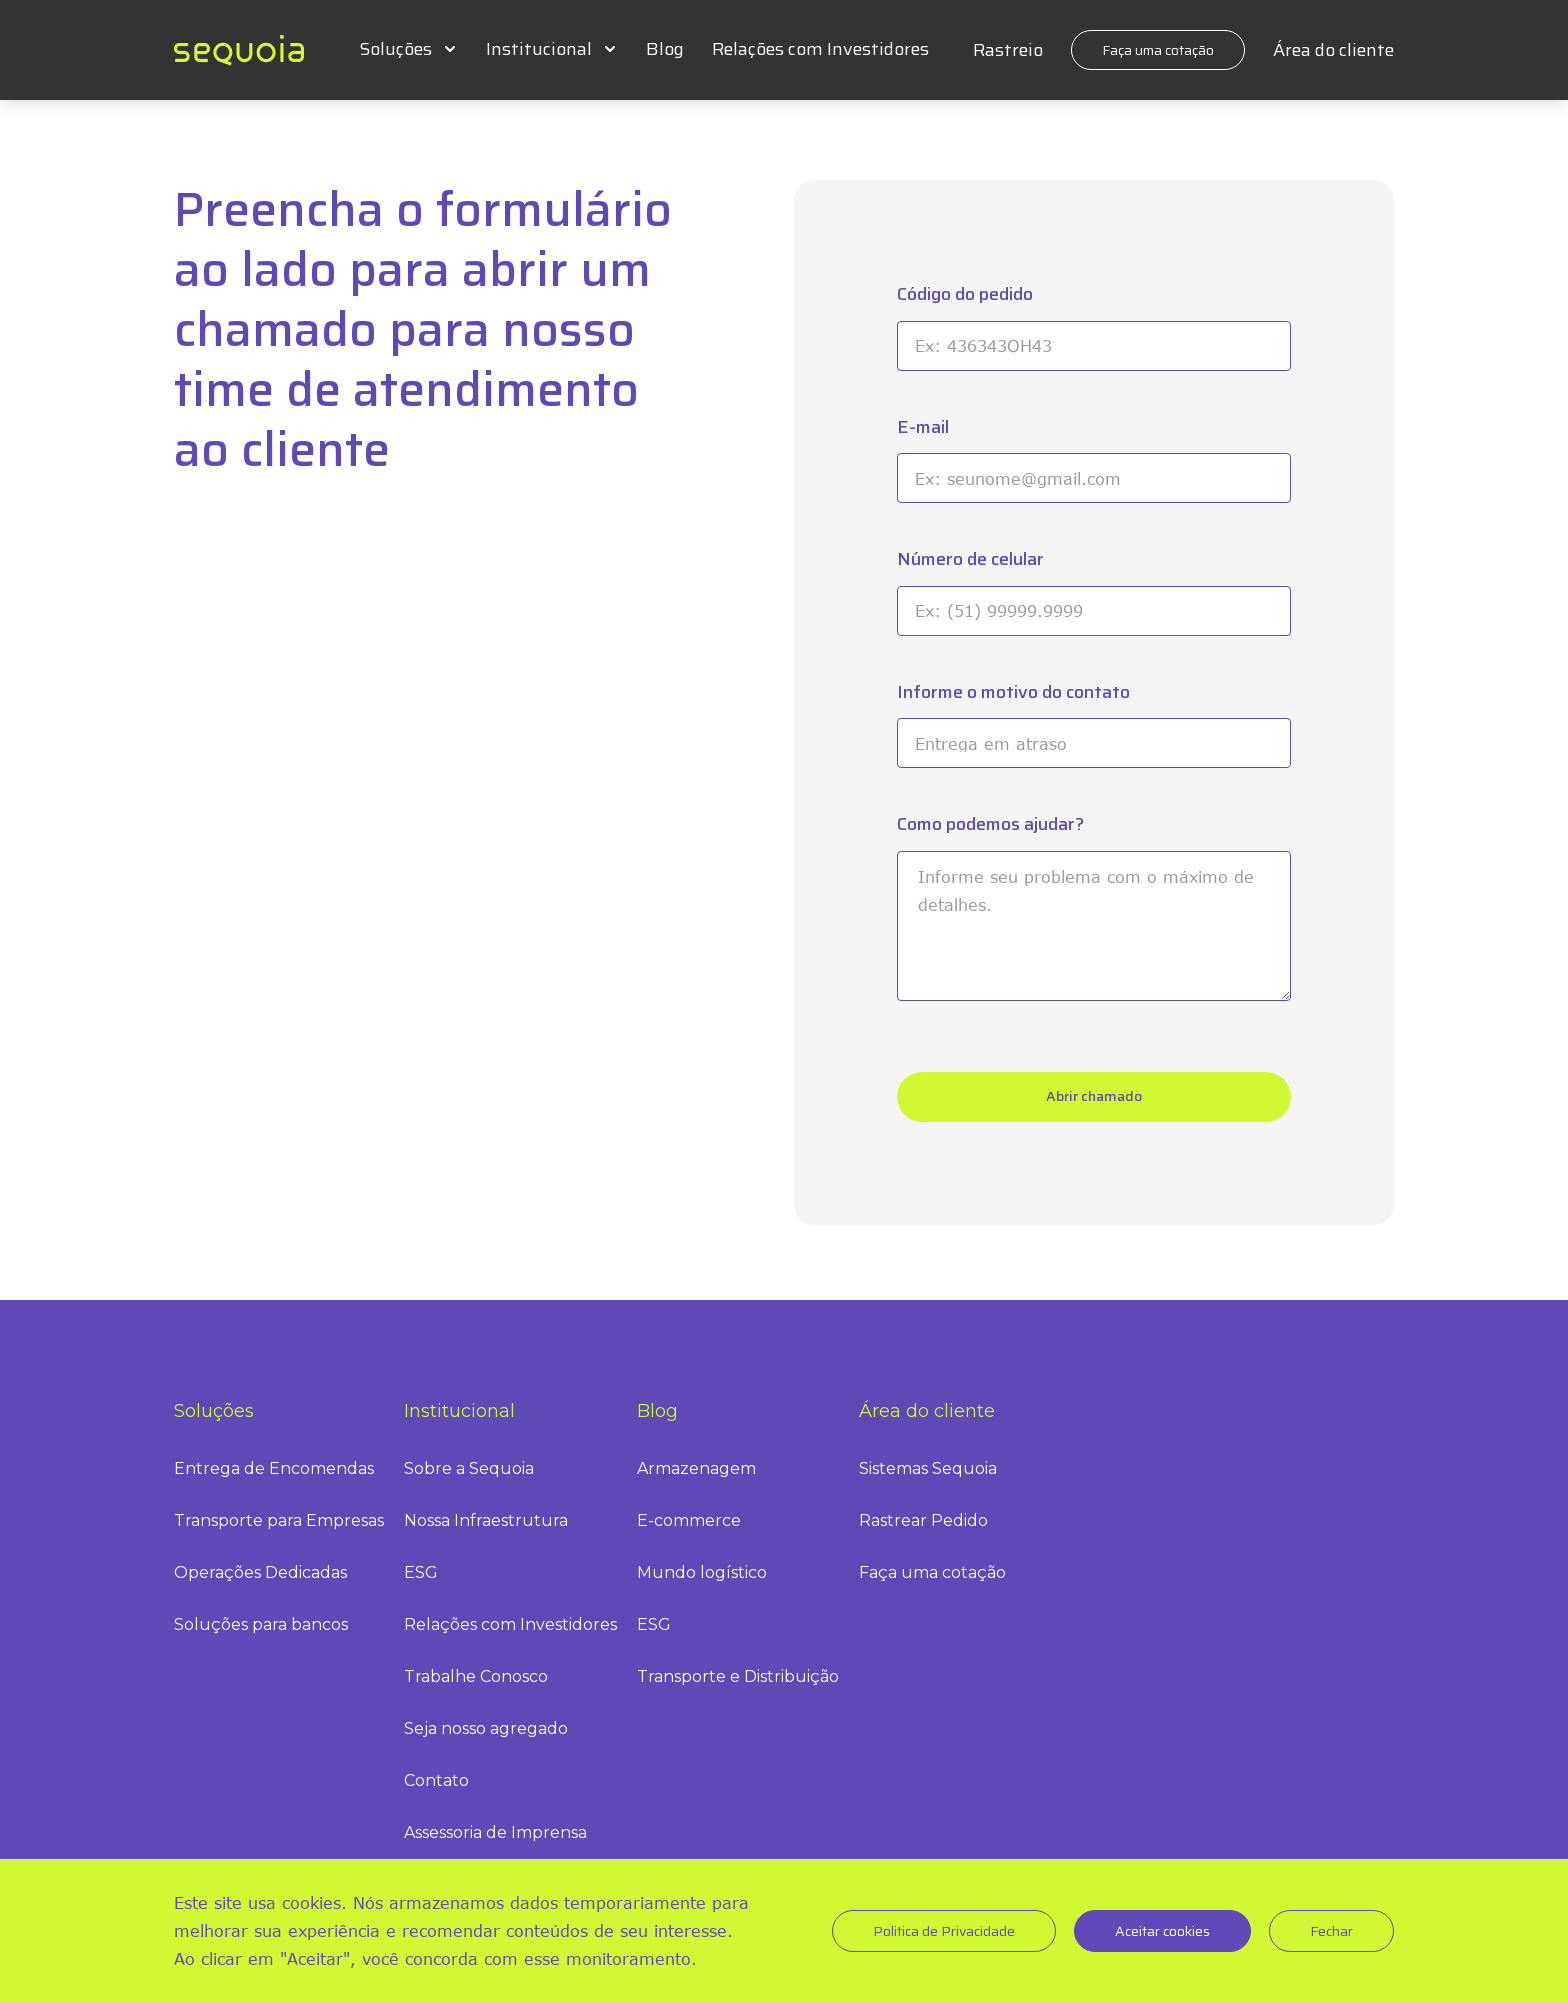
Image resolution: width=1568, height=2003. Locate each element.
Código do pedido (965, 294)
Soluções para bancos (261, 1624)
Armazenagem (696, 1468)
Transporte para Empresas (279, 1520)
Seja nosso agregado (486, 1728)
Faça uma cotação (1158, 50)
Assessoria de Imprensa (495, 1832)
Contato (436, 1780)
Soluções (395, 49)
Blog (665, 49)
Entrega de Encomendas (274, 1468)
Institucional (539, 49)
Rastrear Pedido (923, 1520)
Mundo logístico (702, 1572)
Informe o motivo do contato (1013, 692)
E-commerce (689, 1520)
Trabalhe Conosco (476, 1676)
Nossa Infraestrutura (486, 1520)
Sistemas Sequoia (928, 1468)
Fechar (1331, 1931)
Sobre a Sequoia (469, 1468)
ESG (421, 1572)
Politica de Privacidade (944, 1931)
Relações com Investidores (820, 49)
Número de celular (970, 559)
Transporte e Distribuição (738, 1676)
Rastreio (1008, 50)
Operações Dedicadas (260, 1572)
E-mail (923, 427)
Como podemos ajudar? (990, 824)
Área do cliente (1333, 50)
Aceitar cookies (1162, 1931)
